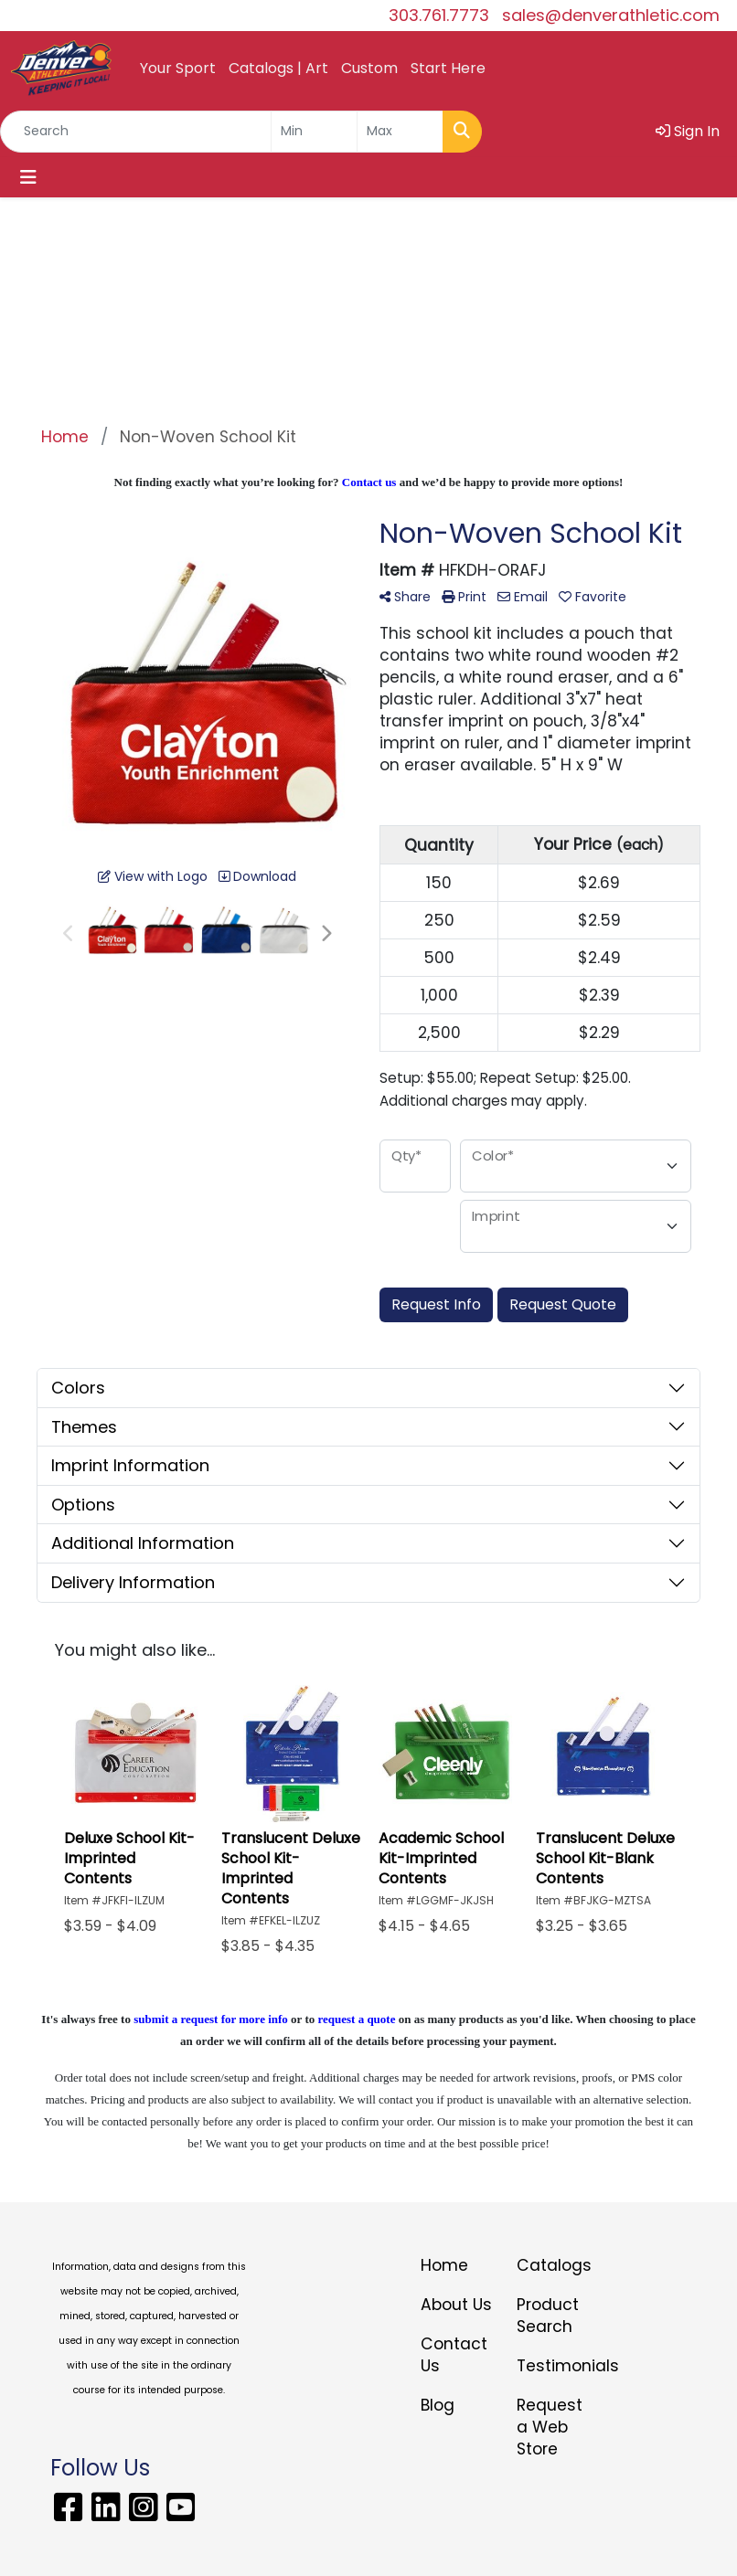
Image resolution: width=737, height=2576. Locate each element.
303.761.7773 (439, 15)
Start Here (448, 68)
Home (444, 2265)
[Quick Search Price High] (400, 132)
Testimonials (554, 2366)
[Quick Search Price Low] (314, 132)
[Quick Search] (136, 132)
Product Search (548, 2315)
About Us (456, 2305)
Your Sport (178, 68)
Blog (437, 2405)
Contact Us (454, 2355)
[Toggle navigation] (28, 177)
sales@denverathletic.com (611, 15)
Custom (369, 68)
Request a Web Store (549, 2427)
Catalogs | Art (278, 68)
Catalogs (554, 2265)
